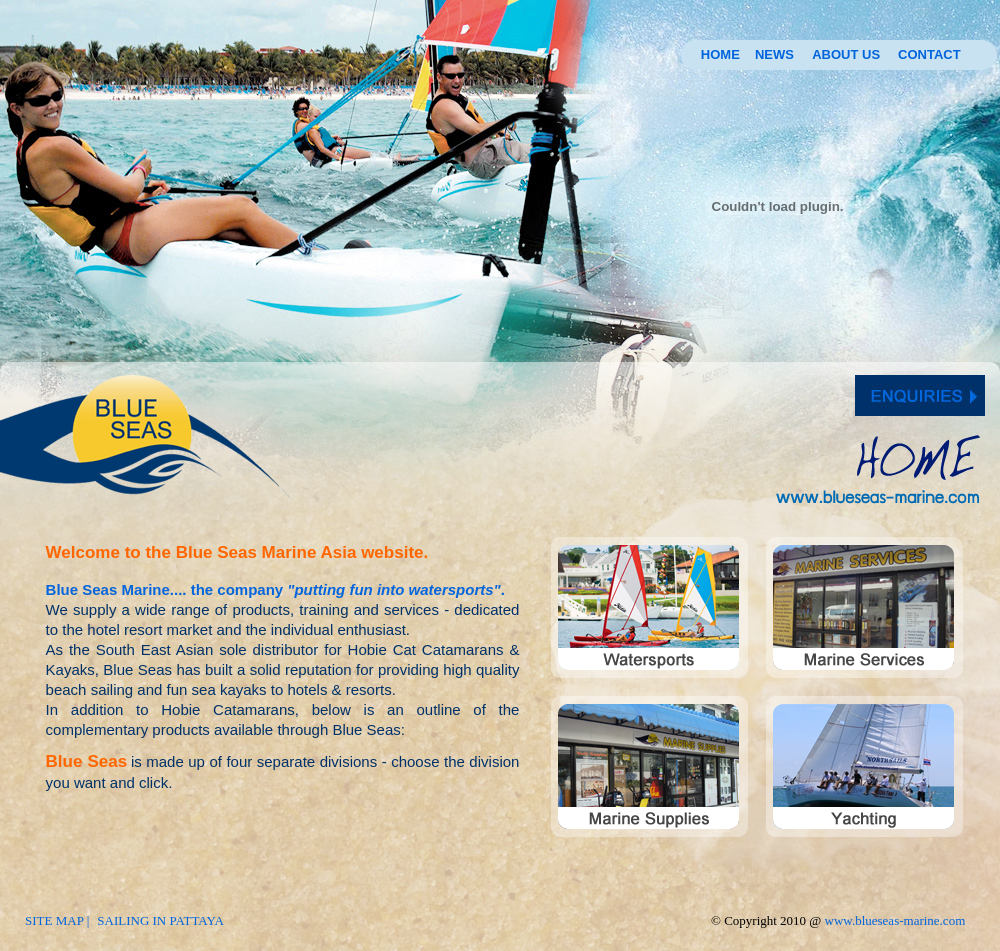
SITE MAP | (57, 920)
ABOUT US (846, 54)
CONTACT (929, 54)
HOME (720, 54)
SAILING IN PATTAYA (160, 920)
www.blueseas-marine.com (895, 920)
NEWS (774, 54)
